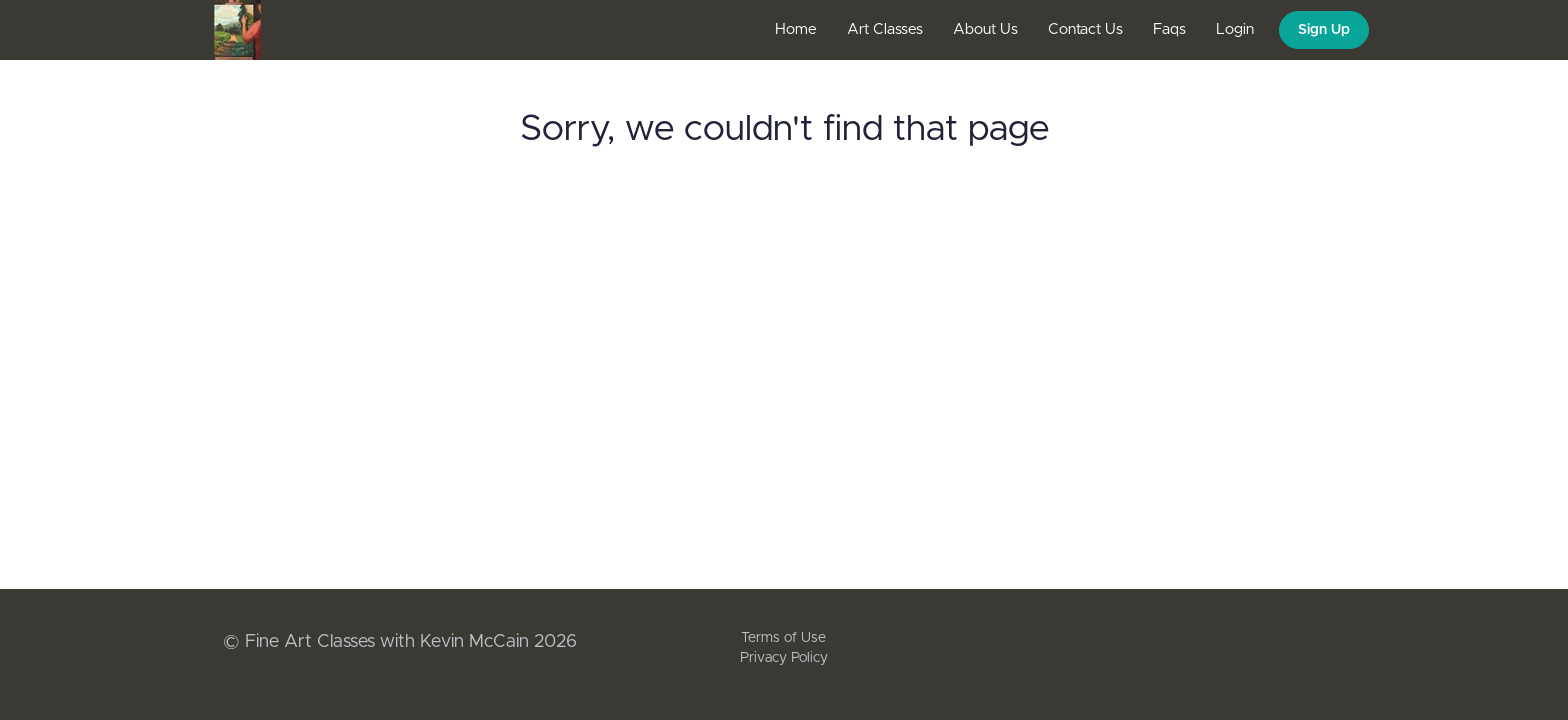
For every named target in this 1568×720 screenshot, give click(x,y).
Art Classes (885, 29)
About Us (985, 29)
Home (796, 29)
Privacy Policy (784, 658)
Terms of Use (783, 638)
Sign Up (1324, 30)
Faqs (1169, 29)
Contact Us (1085, 29)
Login (1235, 29)
